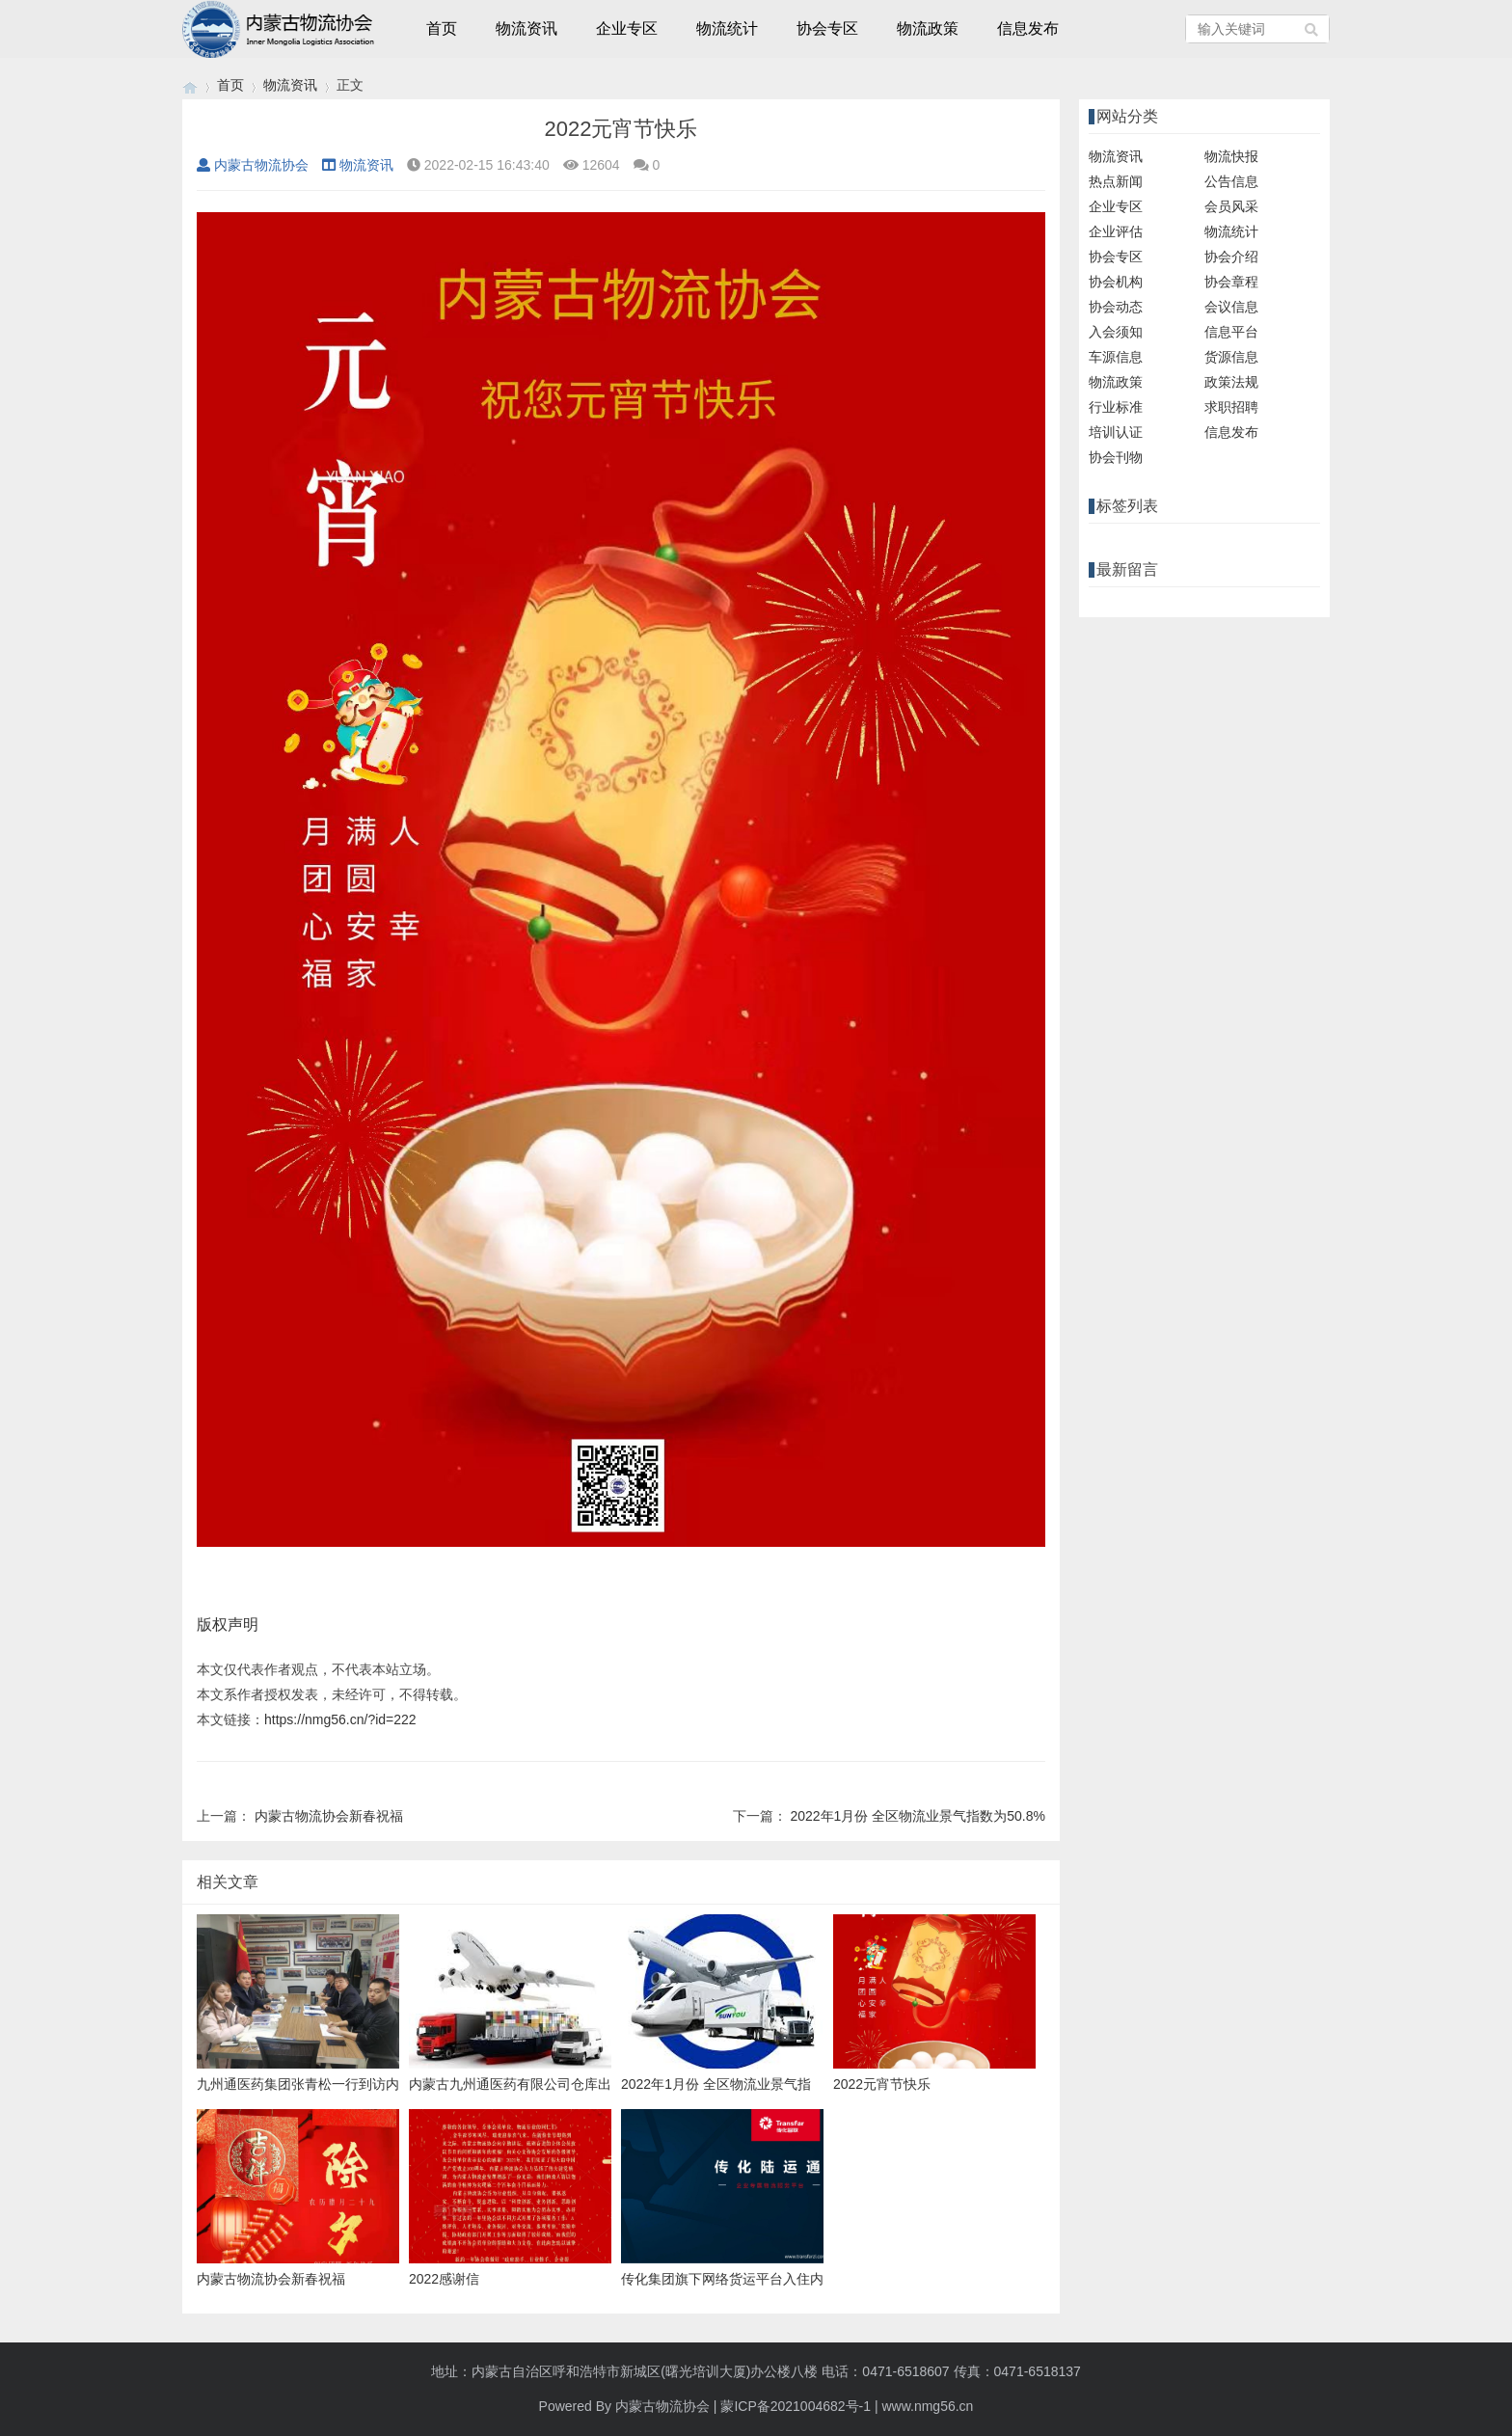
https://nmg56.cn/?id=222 (340, 1719)
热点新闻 (1116, 181)
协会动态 (1116, 306)
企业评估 (1116, 231)
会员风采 (1231, 206)
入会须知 (1116, 331)
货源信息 (1231, 357)
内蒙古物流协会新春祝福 (329, 1816)
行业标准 (1116, 407)
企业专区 (627, 28)
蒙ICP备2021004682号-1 (795, 2406)
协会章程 (1231, 281)
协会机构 (1116, 281)
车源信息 (1116, 357)
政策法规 (1231, 382)
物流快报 (1231, 156)
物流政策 (927, 28)
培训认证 (1116, 432)
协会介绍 (1231, 256)
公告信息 (1231, 181)
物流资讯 (526, 28)
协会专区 (827, 28)
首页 (441, 28)
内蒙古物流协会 (253, 165)
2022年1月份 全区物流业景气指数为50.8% (917, 1816)
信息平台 (1231, 331)
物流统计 (727, 28)
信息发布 (1028, 28)
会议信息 (1231, 306)
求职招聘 (1231, 407)
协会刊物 (1116, 457)
